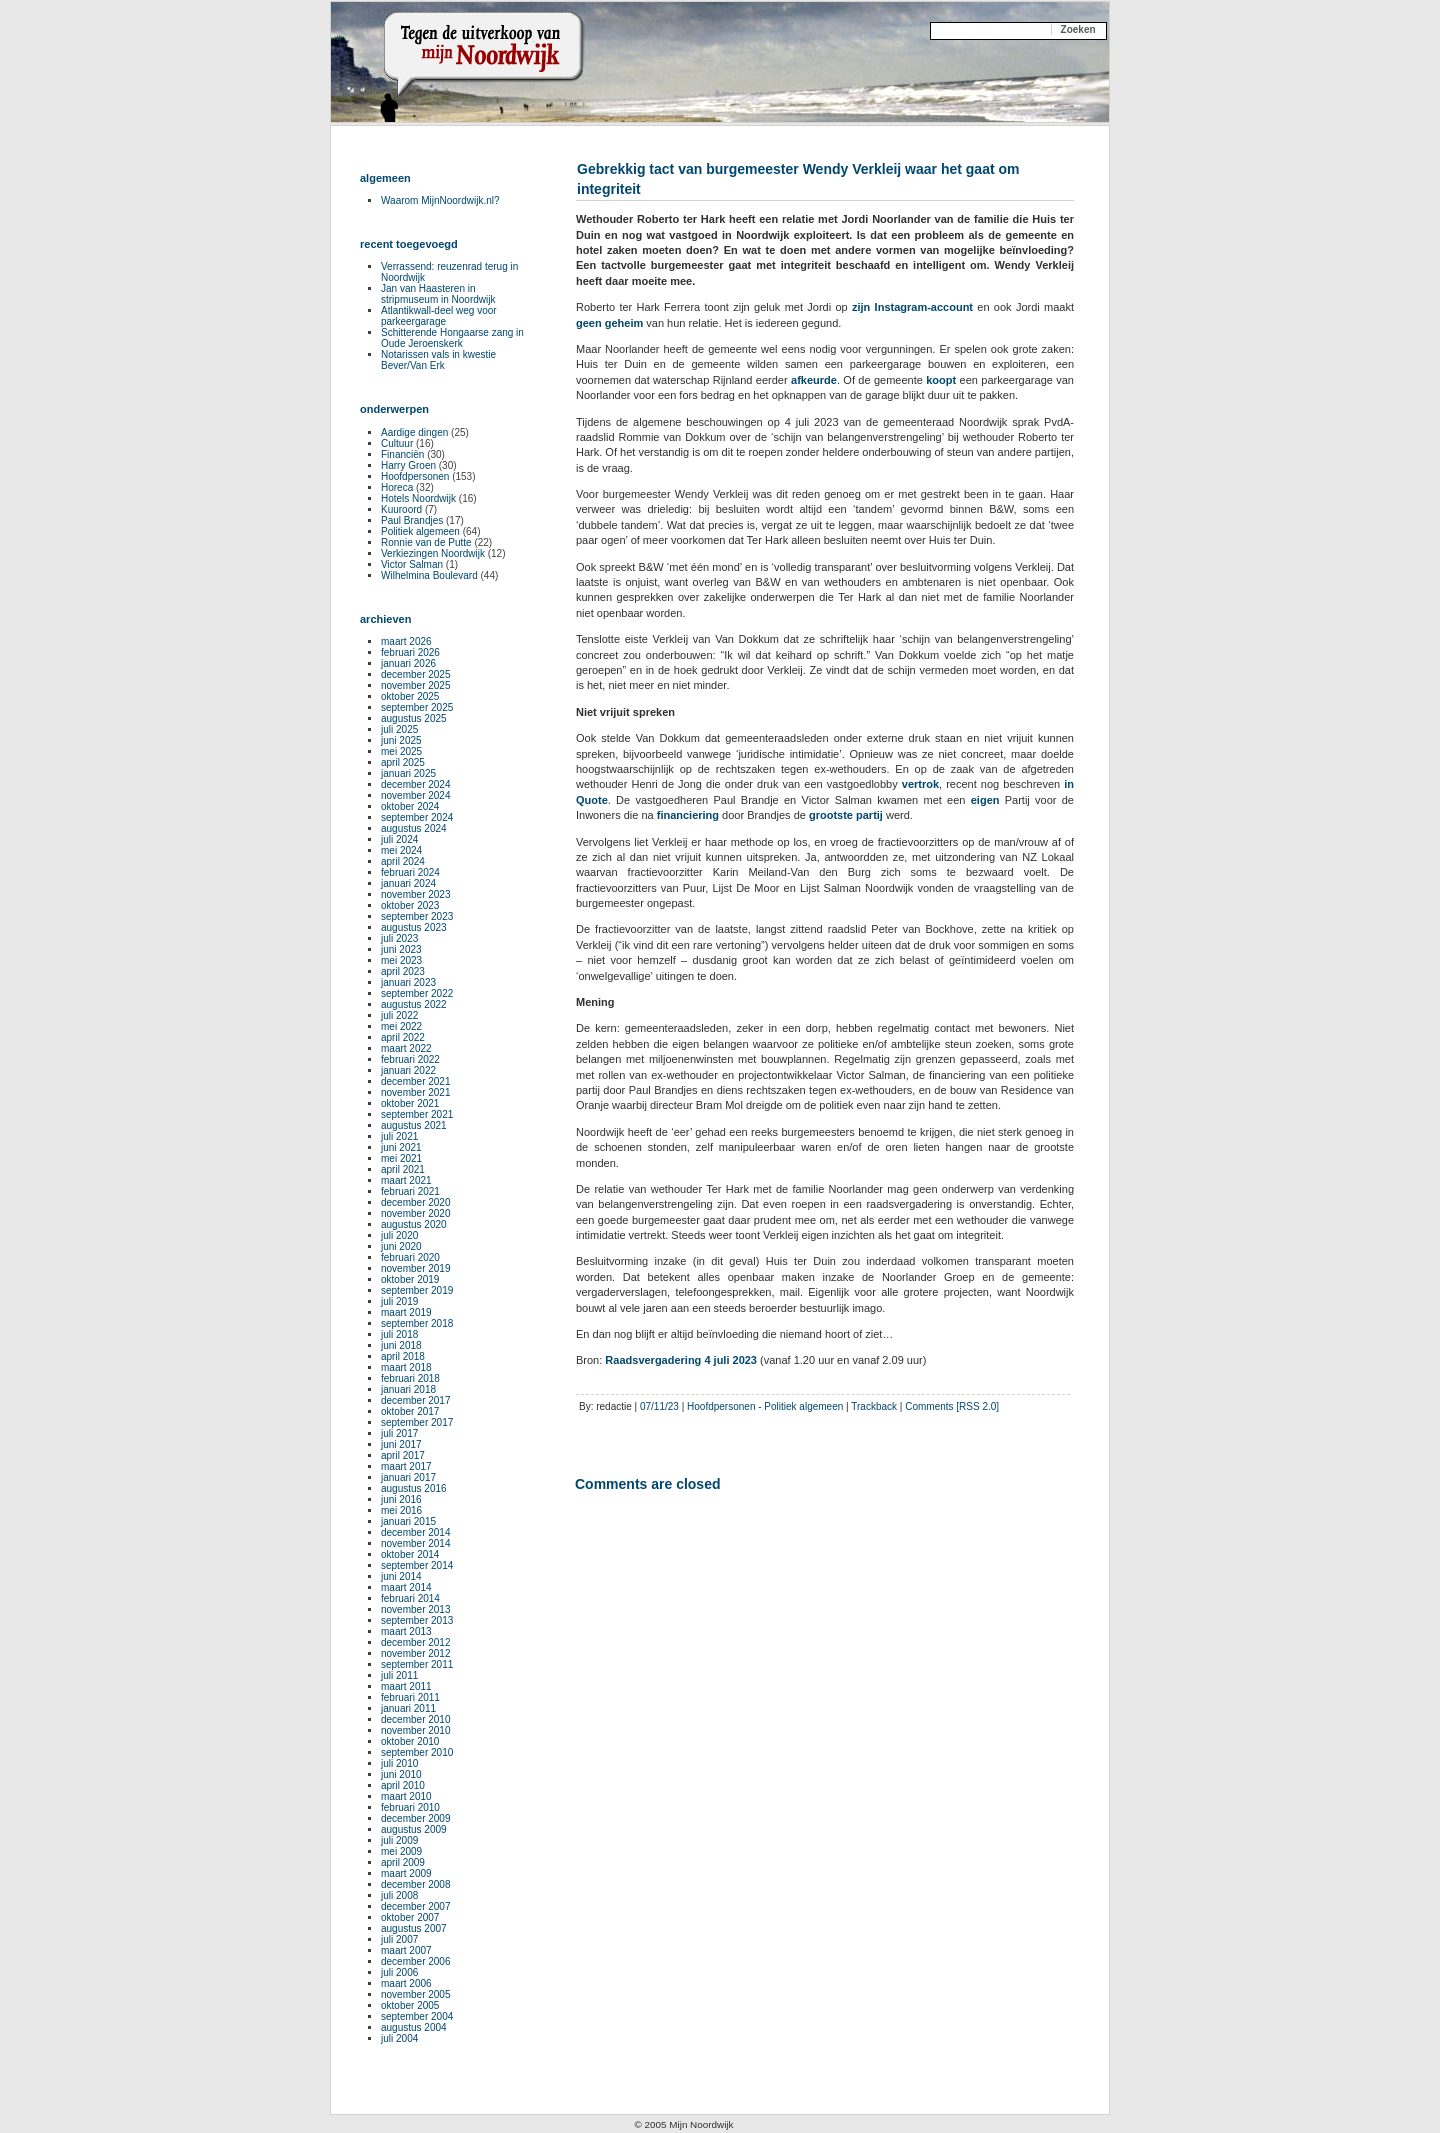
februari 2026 (410, 652)
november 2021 (416, 1092)
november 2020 (416, 1213)
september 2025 (417, 707)
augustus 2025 (414, 718)
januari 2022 (408, 1070)
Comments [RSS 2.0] (952, 1406)
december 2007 (416, 1906)
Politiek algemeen (803, 1406)
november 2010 (416, 1730)
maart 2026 (406, 641)
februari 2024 (410, 872)
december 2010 (416, 1719)
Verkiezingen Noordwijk (433, 553)
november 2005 (416, 1994)
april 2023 (403, 971)
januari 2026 (408, 663)
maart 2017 (406, 1466)
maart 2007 (406, 1950)
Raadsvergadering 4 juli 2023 (681, 1360)
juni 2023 (401, 949)
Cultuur (397, 443)
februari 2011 (410, 1697)
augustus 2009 (414, 1829)
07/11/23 (659, 1406)
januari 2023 (408, 982)
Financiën (402, 454)
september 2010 (417, 1752)
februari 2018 (410, 1378)
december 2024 (416, 784)
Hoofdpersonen (721, 1406)
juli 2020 (399, 1235)
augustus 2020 (414, 1224)
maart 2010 (406, 1796)
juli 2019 (399, 1301)
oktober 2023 (410, 905)
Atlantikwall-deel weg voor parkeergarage (439, 316)
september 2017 (417, 1422)
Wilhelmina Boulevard (429, 575)
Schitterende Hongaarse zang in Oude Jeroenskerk (452, 338)
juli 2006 (399, 1972)
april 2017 (403, 1455)
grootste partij (846, 815)
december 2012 (416, 1642)
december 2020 (416, 1202)
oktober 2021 (410, 1103)
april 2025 (403, 762)
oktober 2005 (410, 2005)
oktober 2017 (410, 1411)
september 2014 (417, 1565)
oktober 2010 (410, 1741)
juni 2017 (401, 1444)
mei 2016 (401, 1510)
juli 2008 (399, 1895)
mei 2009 (401, 1851)
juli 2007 (399, 1939)
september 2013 (417, 1620)
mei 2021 (401, 1158)
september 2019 (417, 1290)
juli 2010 (399, 1763)
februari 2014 (410, 1598)
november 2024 (416, 795)
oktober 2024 (410, 806)
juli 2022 (399, 1015)
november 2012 (416, 1653)
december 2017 (416, 1400)
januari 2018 (408, 1389)
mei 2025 (401, 751)
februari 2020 (410, 1257)
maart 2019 (406, 1312)
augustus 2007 (414, 1928)
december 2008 (416, 1884)
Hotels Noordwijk (418, 498)
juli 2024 (399, 839)
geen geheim (609, 323)
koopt (941, 380)
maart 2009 (406, 1873)
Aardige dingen (414, 432)
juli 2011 (399, 1675)
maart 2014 (406, 1587)
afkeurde (814, 380)
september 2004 (417, 2016)
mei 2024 (401, 850)
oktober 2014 (410, 1554)
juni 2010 (401, 1774)
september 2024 (417, 817)
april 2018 (403, 1356)
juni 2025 (401, 740)
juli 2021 (399, 1136)
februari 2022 (410, 1059)
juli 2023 (399, 938)
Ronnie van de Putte (426, 542)
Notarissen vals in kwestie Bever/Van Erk (438, 360)
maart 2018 (406, 1367)
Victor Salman (412, 564)
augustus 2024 (414, 828)
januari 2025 (408, 773)
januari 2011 (408, 1708)
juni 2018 (401, 1345)
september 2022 (417, 993)
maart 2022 (406, 1048)
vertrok (920, 784)
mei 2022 (401, 1026)
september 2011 (417, 1664)
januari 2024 (408, 883)
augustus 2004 (414, 2027)
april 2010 (403, 1785)
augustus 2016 (414, 1488)
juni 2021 (401, 1147)
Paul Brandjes (412, 520)
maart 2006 (406, 1983)
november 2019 (416, 1268)
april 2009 (403, 1862)
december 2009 (416, 1818)
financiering (688, 815)
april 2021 (403, 1169)
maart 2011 (406, 1686)
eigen (985, 800)
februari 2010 (410, 1807)
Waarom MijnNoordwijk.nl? (440, 200)
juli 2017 (399, 1433)
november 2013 (416, 1609)
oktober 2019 (410, 1279)
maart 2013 (406, 1631)
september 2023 (417, 916)
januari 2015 (408, 1521)
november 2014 (416, 1543)
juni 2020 (401, 1246)
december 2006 (416, 1961)
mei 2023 (401, 960)
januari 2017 (408, 1477)
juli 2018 (399, 1334)
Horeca (397, 487)
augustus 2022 (414, 1004)
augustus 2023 (414, 927)
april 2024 (403, 861)
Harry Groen (408, 465)
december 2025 (416, 674)
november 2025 (416, 685)
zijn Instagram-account (912, 307)
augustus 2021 (414, 1125)
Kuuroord (401, 509)
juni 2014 (401, 1576)
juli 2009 (399, 1840)
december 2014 (416, 1532)
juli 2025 (399, 729)
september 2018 (417, 1323)
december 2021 (416, 1081)
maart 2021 (406, 1180)
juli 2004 (399, 2038)
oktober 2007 (410, 1917)
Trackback (874, 1406)
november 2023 (416, 894)
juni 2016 (401, 1499)
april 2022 (403, 1037)
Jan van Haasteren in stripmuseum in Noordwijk (438, 294)
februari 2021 (410, 1191)
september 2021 (417, 1114)
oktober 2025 (410, 696)
